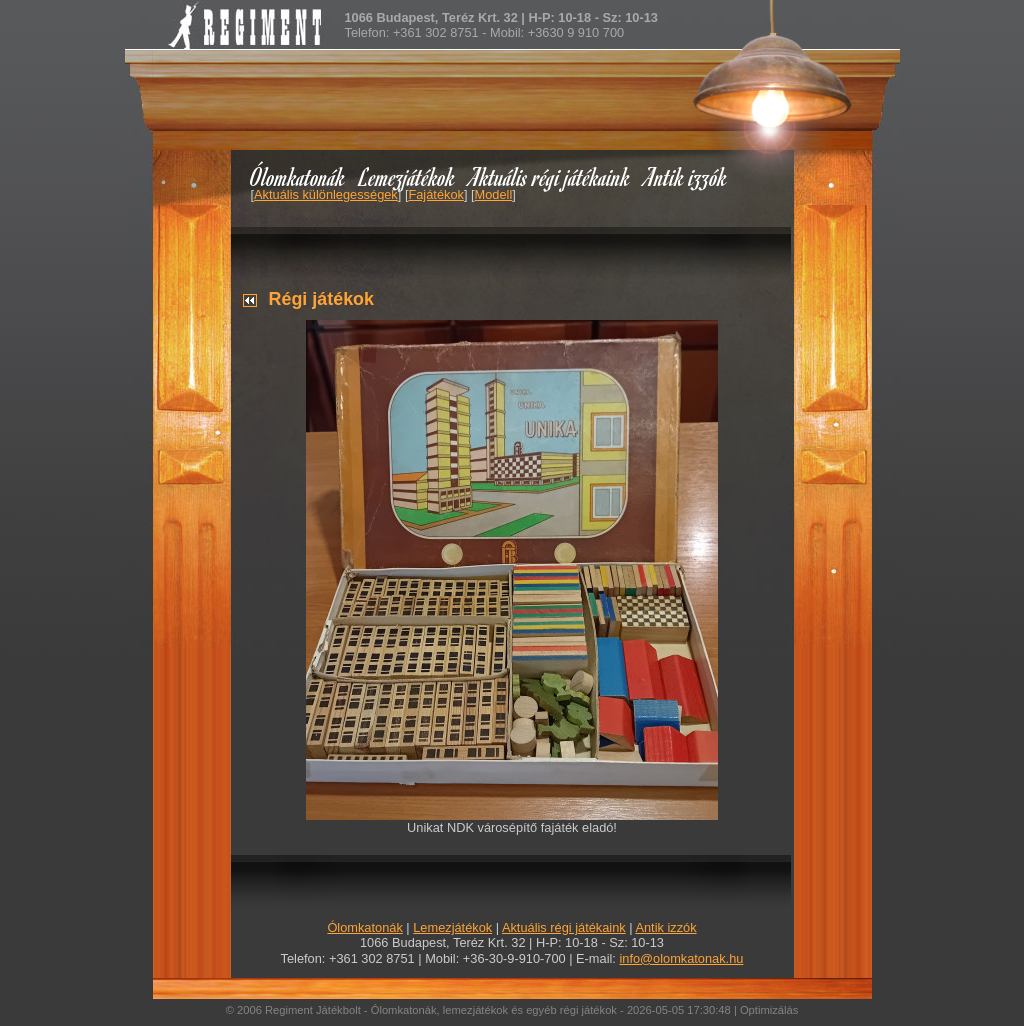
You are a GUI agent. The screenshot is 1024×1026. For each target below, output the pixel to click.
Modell (494, 194)
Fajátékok (435, 194)
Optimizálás (769, 1010)
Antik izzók (686, 176)
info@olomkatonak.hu (681, 958)
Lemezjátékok (407, 176)
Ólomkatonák (297, 176)
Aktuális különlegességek (326, 194)
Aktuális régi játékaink (550, 176)
